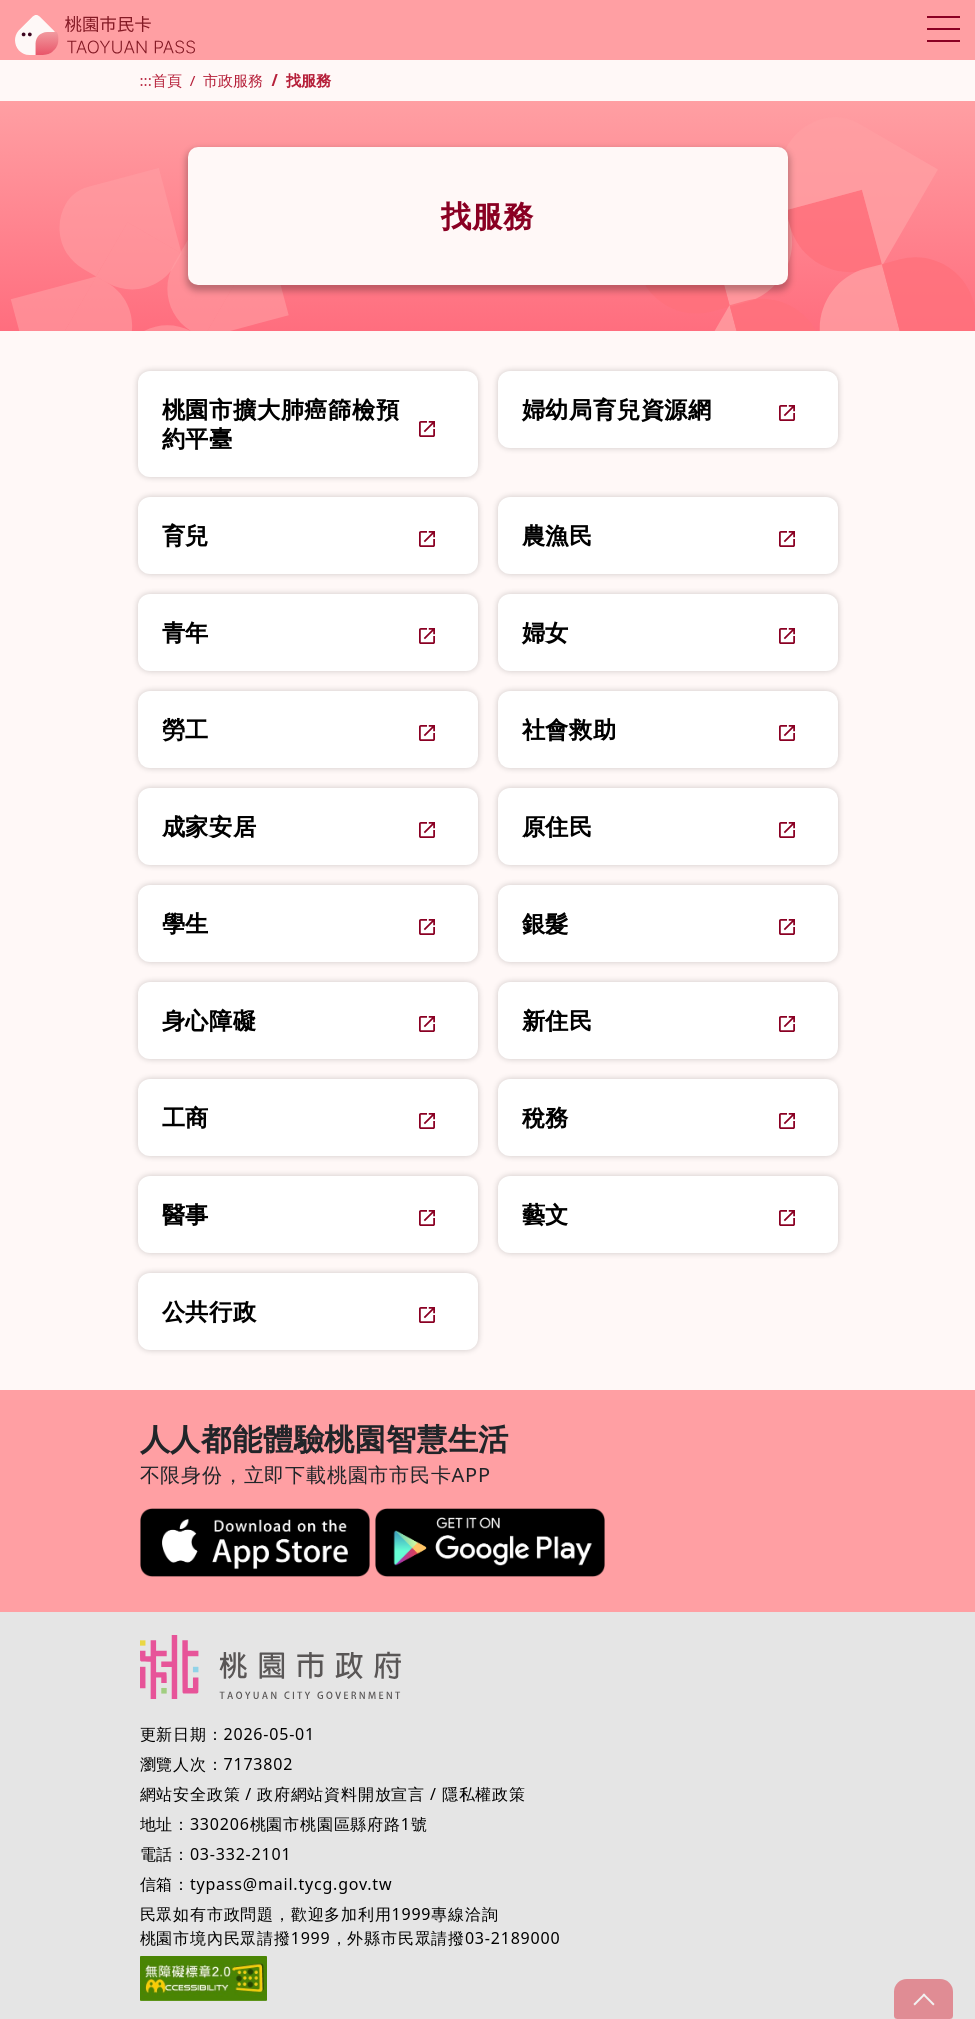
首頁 (167, 80)
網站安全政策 (190, 1794)
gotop (923, 1999)
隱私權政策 (484, 1794)
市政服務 (233, 80)
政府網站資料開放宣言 (341, 1794)
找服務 (308, 80)
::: (146, 80)
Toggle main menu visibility (942, 24)
